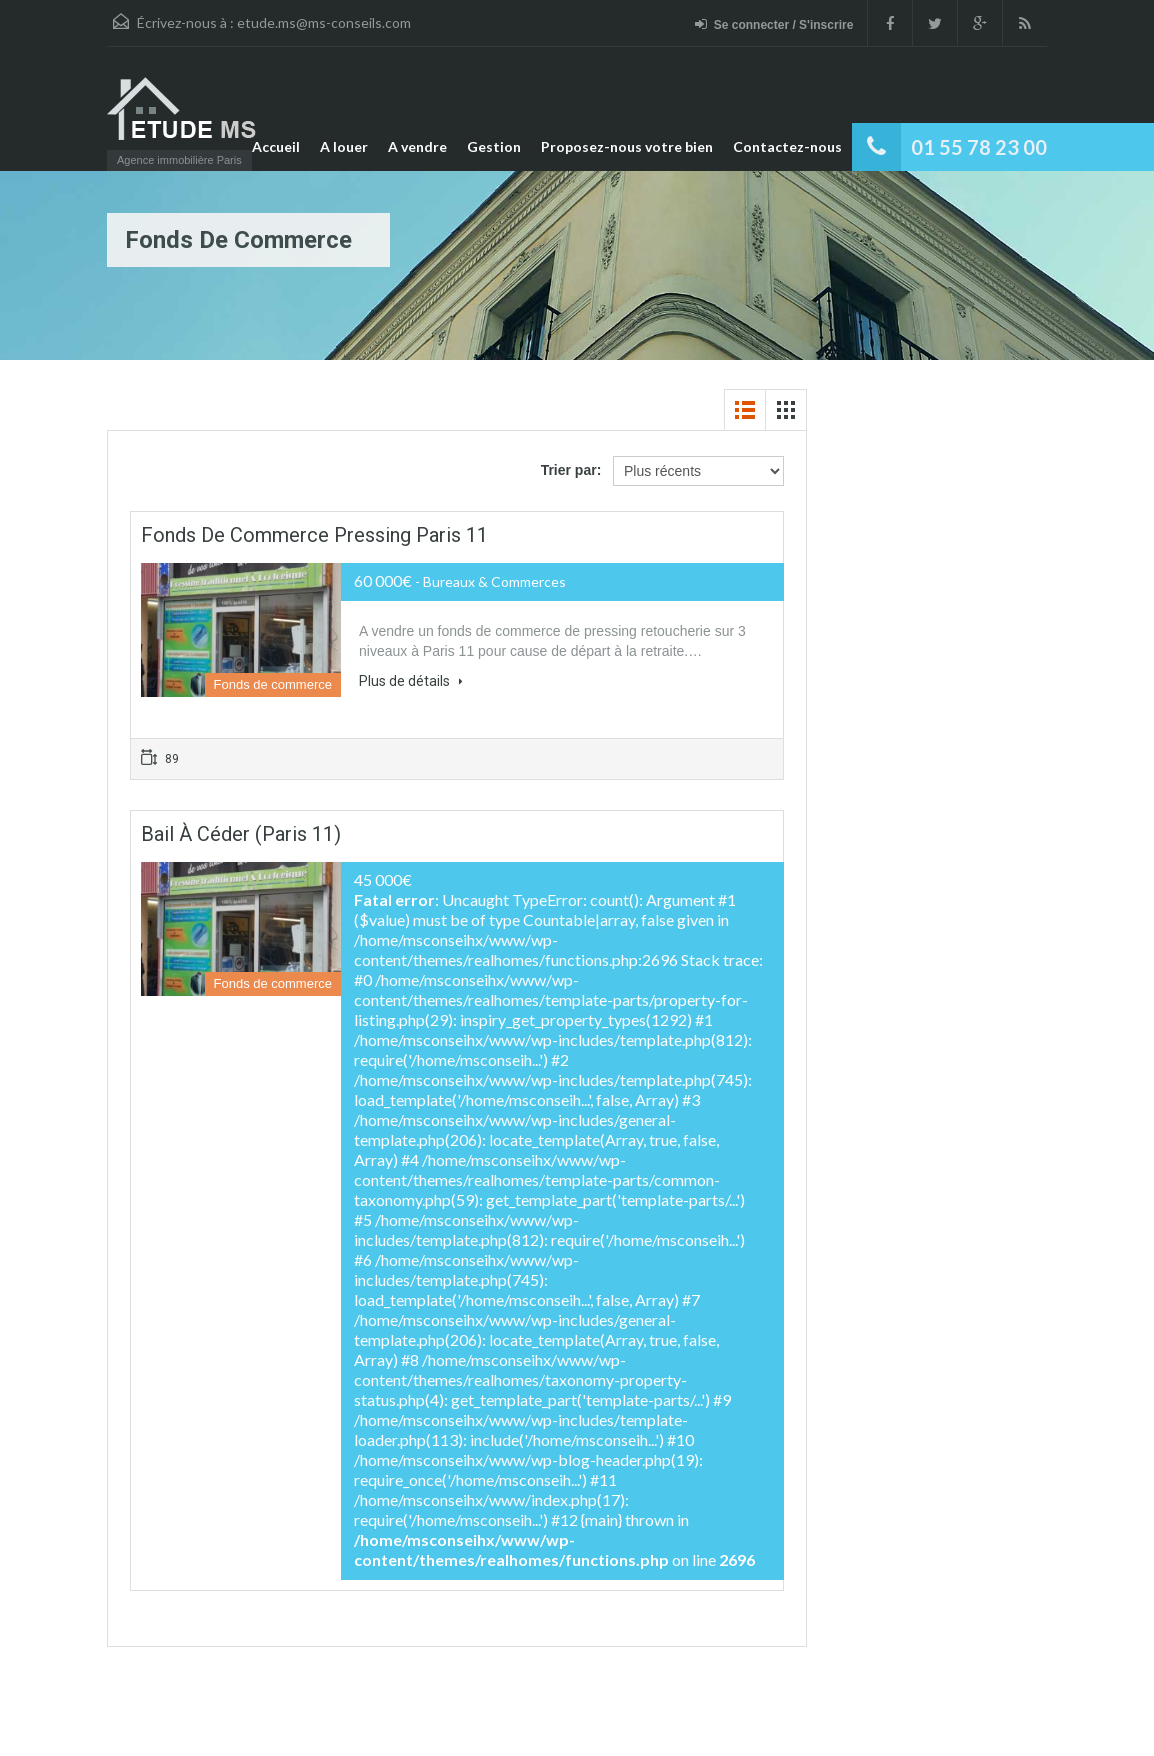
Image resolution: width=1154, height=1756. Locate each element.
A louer (344, 146)
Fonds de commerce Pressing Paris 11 (314, 535)
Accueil (276, 146)
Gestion (494, 146)
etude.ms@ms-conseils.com (324, 22)
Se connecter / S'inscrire (774, 24)
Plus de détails (411, 681)
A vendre (417, 146)
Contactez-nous (787, 146)
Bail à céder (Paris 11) (241, 834)
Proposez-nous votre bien (627, 146)
